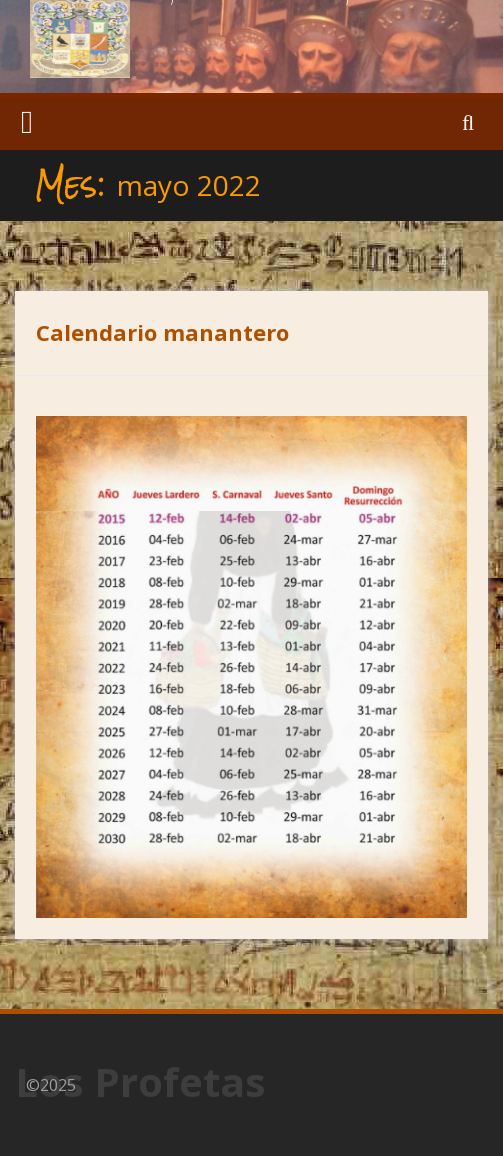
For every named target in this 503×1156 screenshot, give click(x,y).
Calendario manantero (162, 332)
